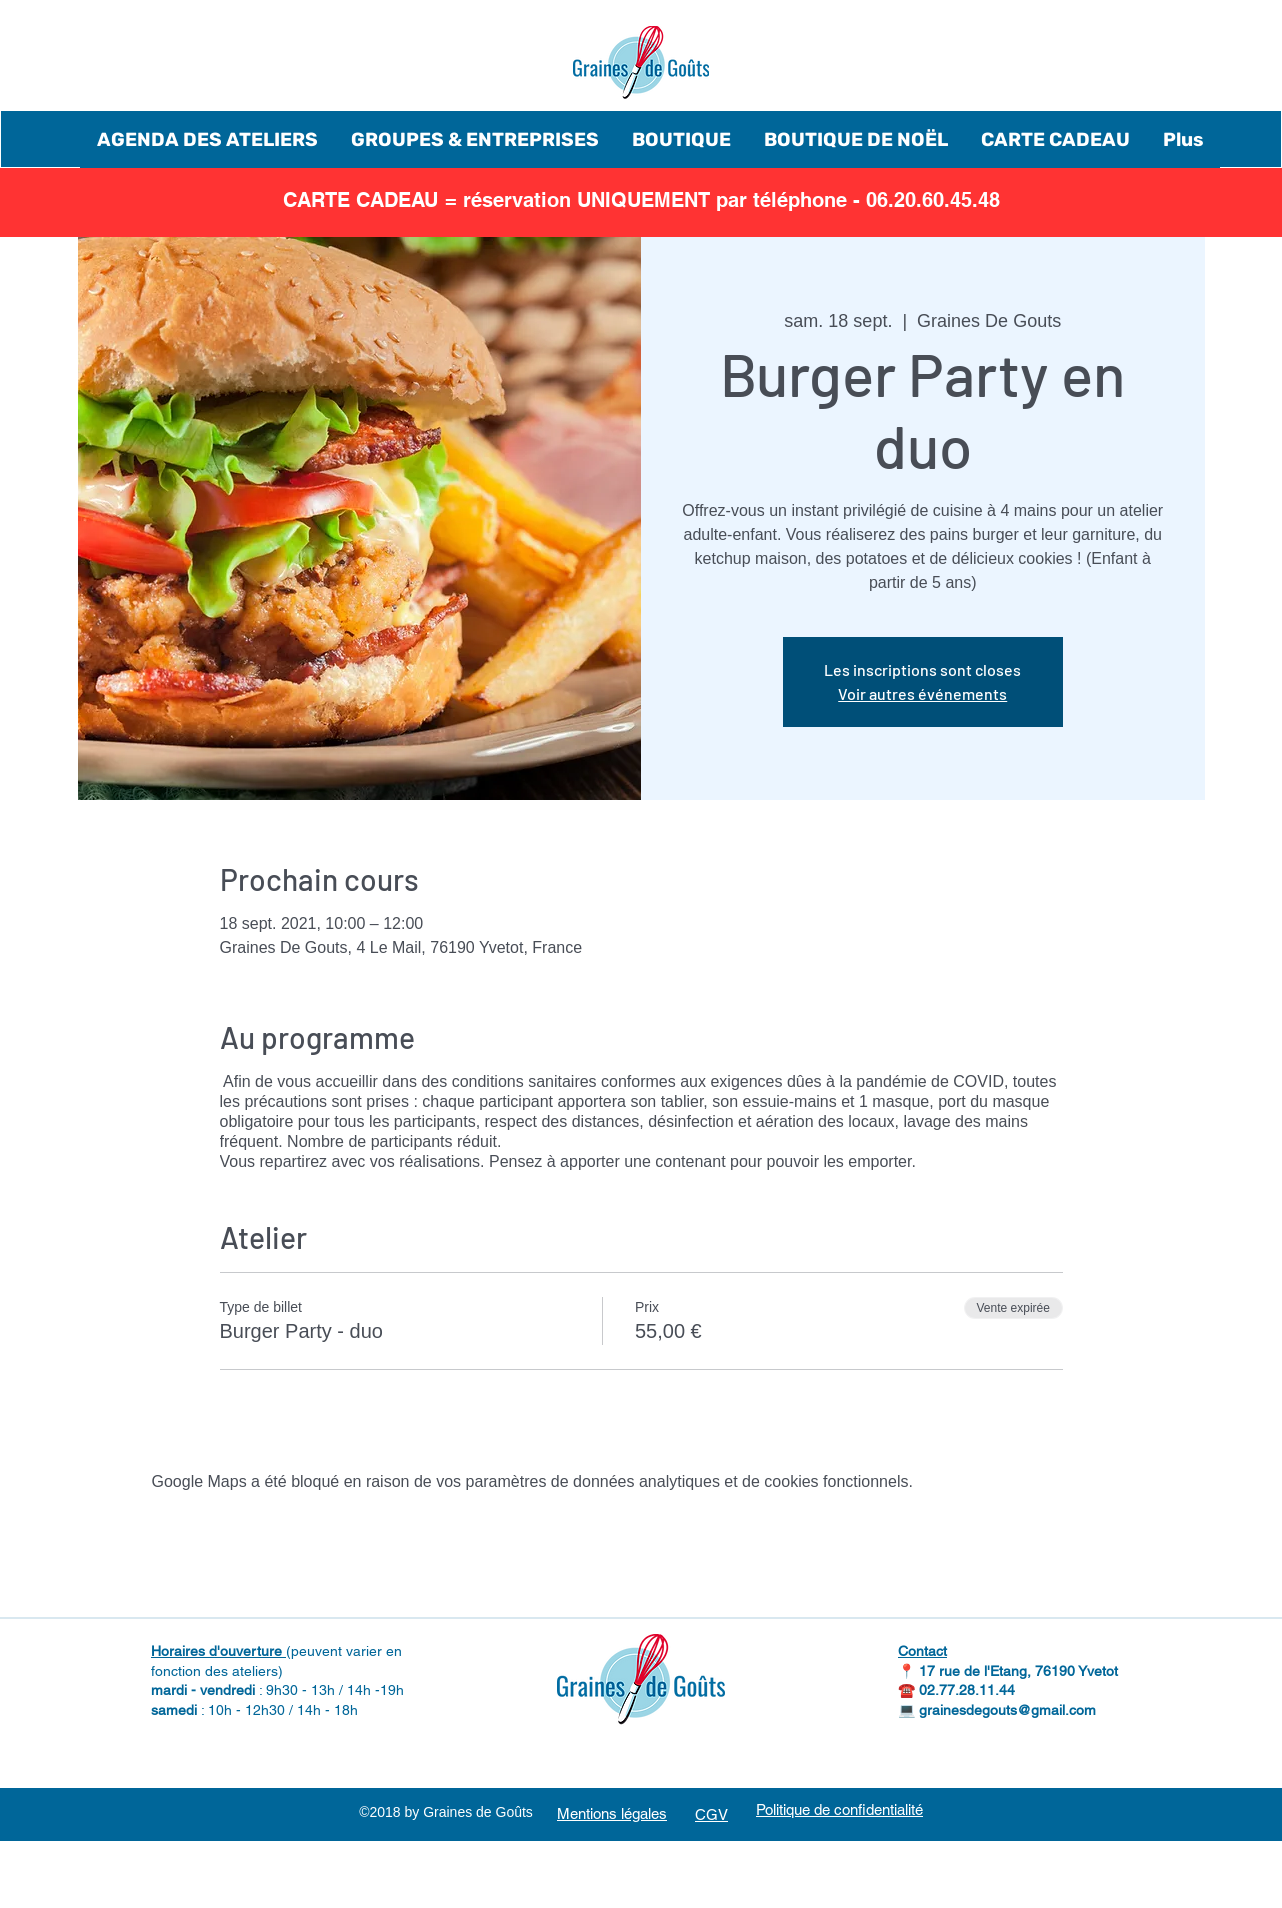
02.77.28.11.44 (967, 1690)
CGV (711, 1814)
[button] (207, 139)
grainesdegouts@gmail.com (1007, 1710)
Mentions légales (612, 1813)
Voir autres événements (922, 693)
